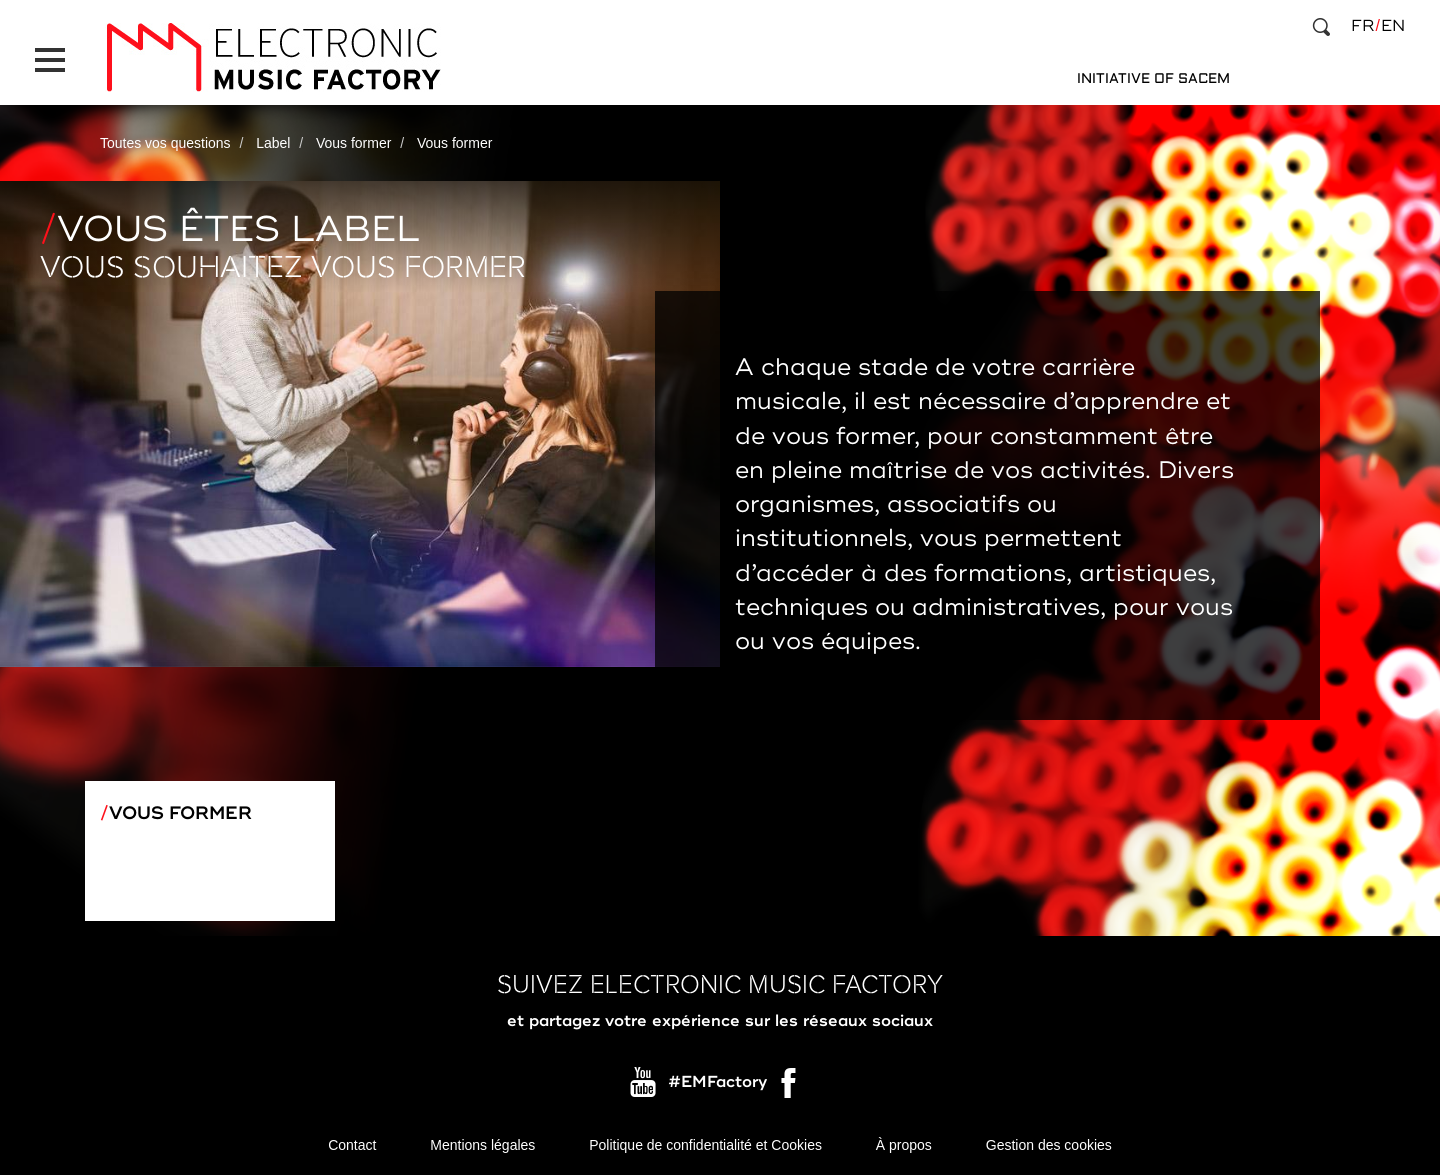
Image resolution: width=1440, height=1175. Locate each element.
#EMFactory (717, 1083)
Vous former (353, 143)
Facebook (790, 1088)
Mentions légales (482, 1145)
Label (273, 143)
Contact (352, 1145)
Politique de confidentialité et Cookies (705, 1145)
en (1393, 26)
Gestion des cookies (1049, 1145)
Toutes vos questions (165, 143)
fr (1362, 26)
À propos (904, 1145)
